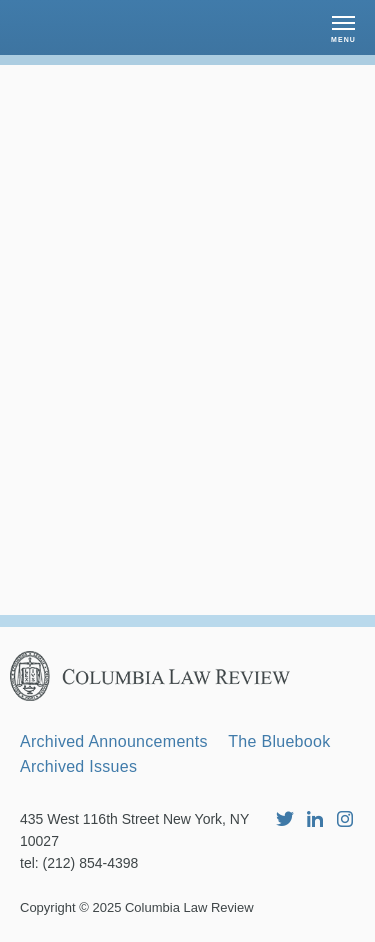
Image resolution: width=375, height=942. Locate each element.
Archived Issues (78, 766)
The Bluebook (279, 741)
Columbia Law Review (189, 907)
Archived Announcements (114, 741)
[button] (343, 27)
